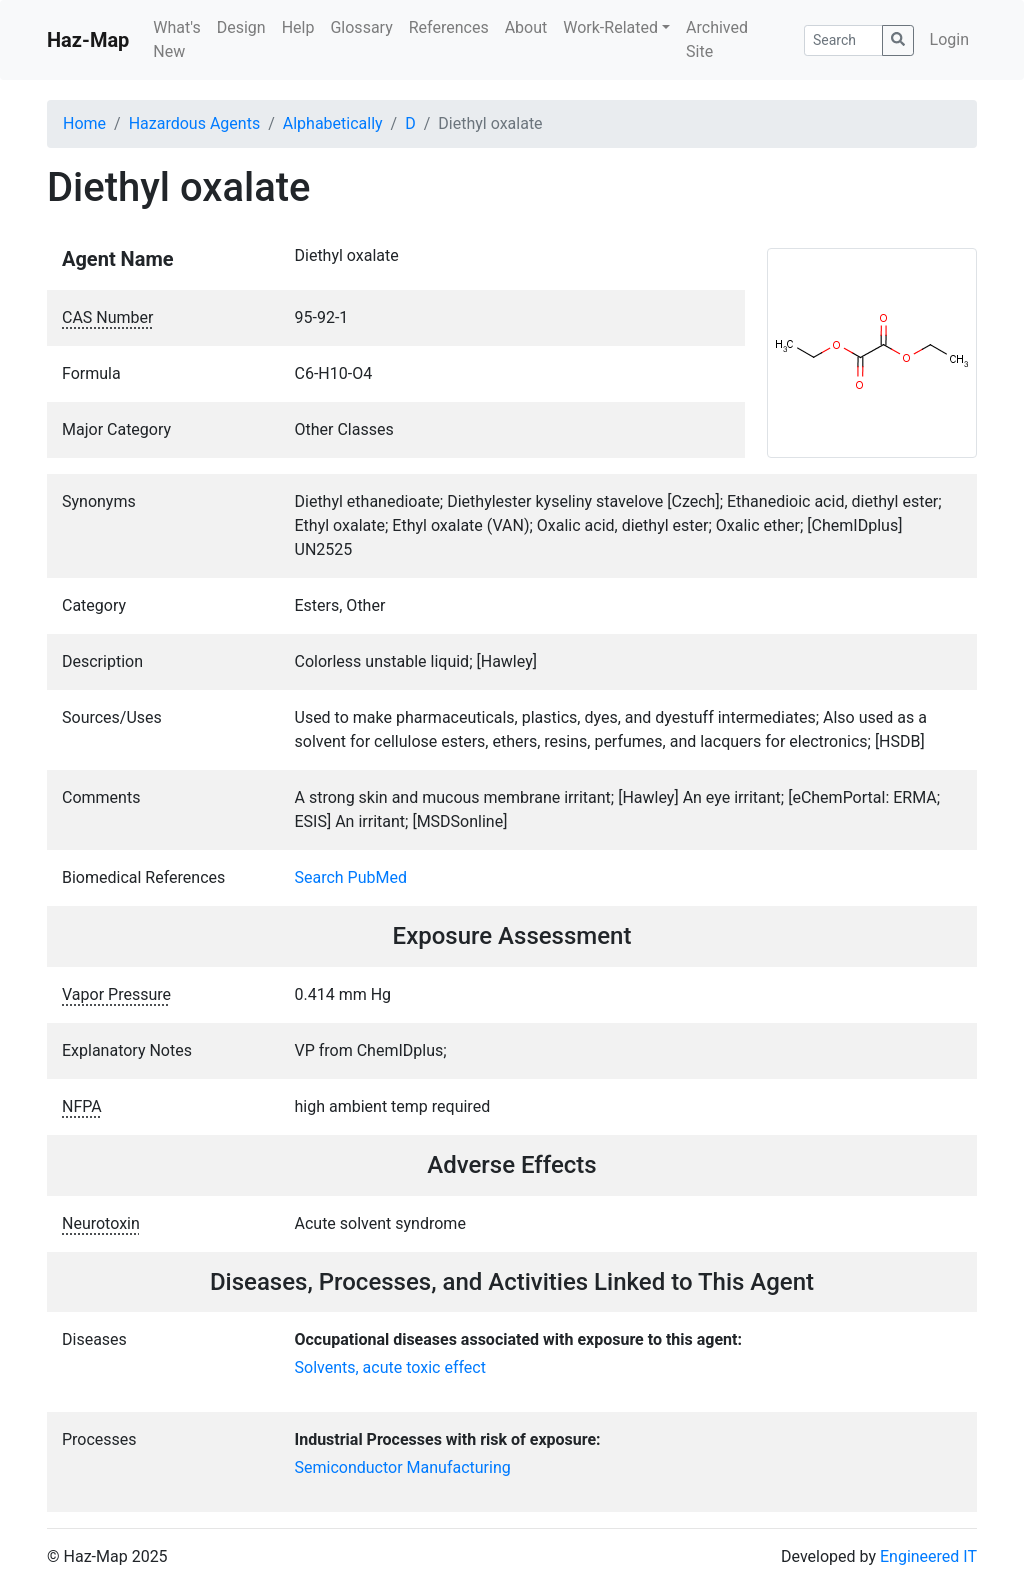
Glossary (361, 27)
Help (298, 27)
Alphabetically (333, 123)
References (449, 27)
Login (949, 39)
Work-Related (610, 27)
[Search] (843, 40)
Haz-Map (88, 40)
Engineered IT (928, 1556)
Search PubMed (351, 877)
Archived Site (717, 39)
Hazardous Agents (194, 123)
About (526, 27)
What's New (176, 39)
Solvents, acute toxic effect (390, 1367)
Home (84, 123)
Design (241, 27)
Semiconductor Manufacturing (403, 1467)
